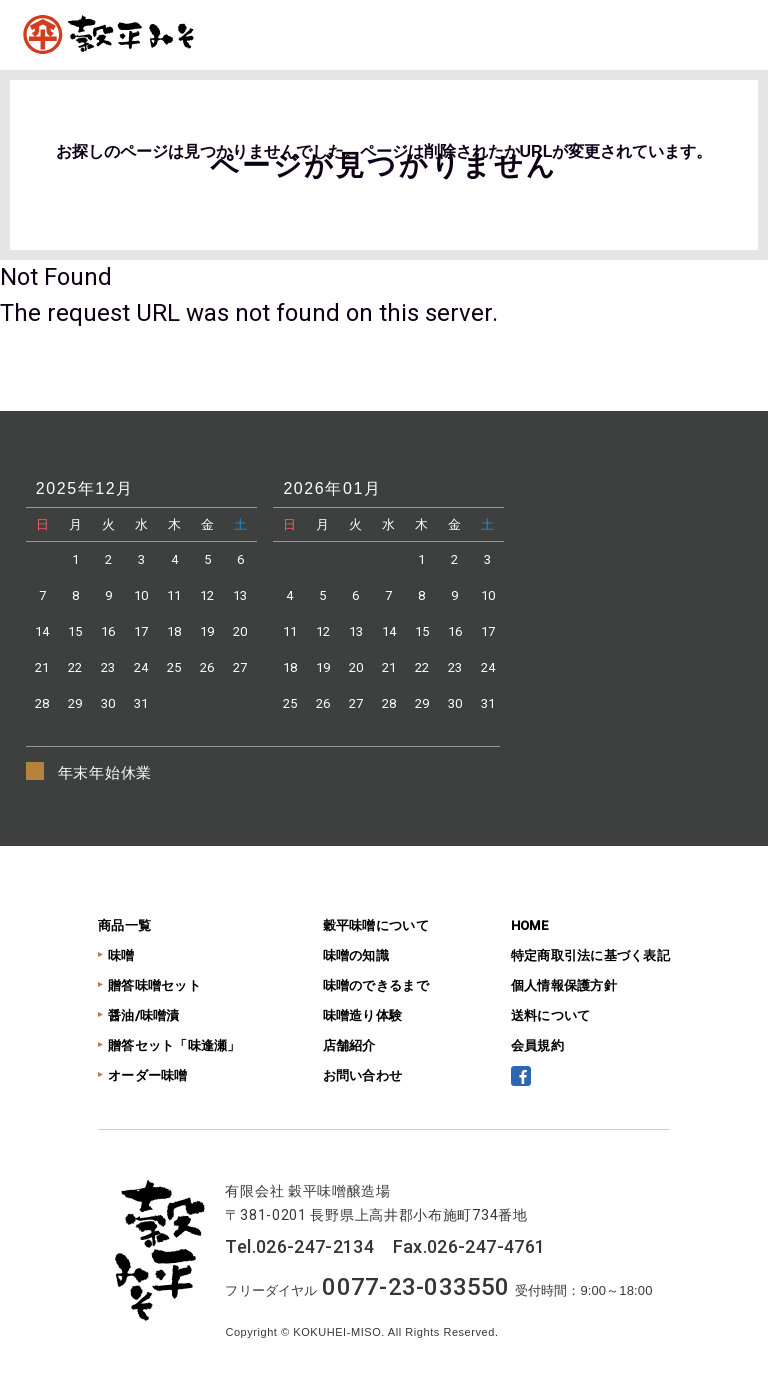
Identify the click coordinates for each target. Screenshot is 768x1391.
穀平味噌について (376, 925)
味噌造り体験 (363, 1015)
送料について (551, 1015)
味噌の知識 (356, 955)
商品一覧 (124, 925)
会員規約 (537, 1045)
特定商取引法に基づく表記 (590, 955)
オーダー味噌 (148, 1075)
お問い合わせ (363, 1075)
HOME (529, 925)
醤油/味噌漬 (144, 1015)
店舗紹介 (349, 1045)
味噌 (121, 955)
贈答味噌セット (154, 985)
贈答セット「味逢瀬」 (174, 1045)
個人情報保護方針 (564, 985)
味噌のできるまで (376, 985)
